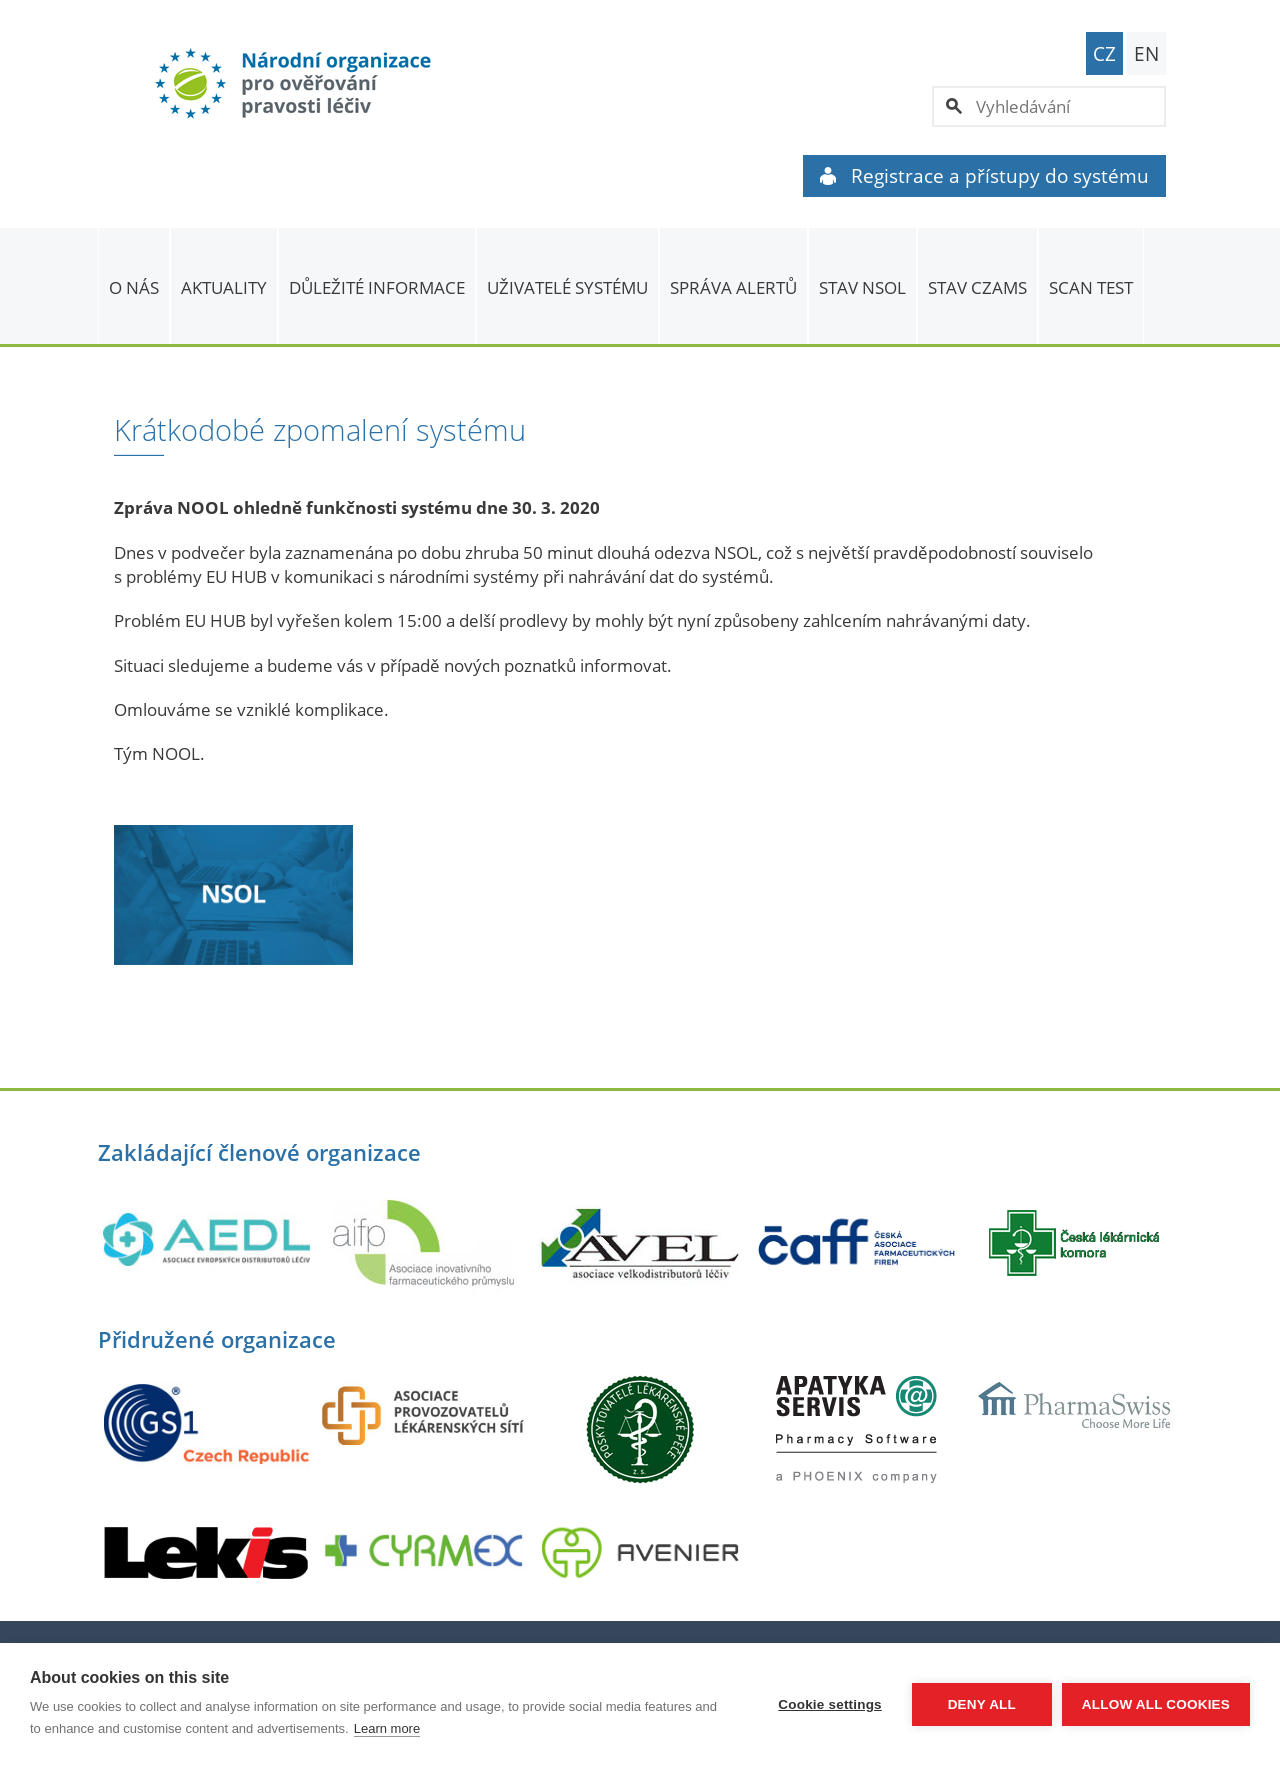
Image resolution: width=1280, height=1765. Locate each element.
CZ (1104, 54)
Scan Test (1091, 287)
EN (1146, 54)
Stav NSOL (862, 287)
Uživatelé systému (567, 287)
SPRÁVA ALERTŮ (733, 287)
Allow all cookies (1156, 1704)
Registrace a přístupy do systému (984, 176)
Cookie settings (830, 1704)
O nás (134, 287)
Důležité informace (377, 287)
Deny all (982, 1704)
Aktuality (224, 287)
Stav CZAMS (977, 287)
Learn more (387, 1728)
